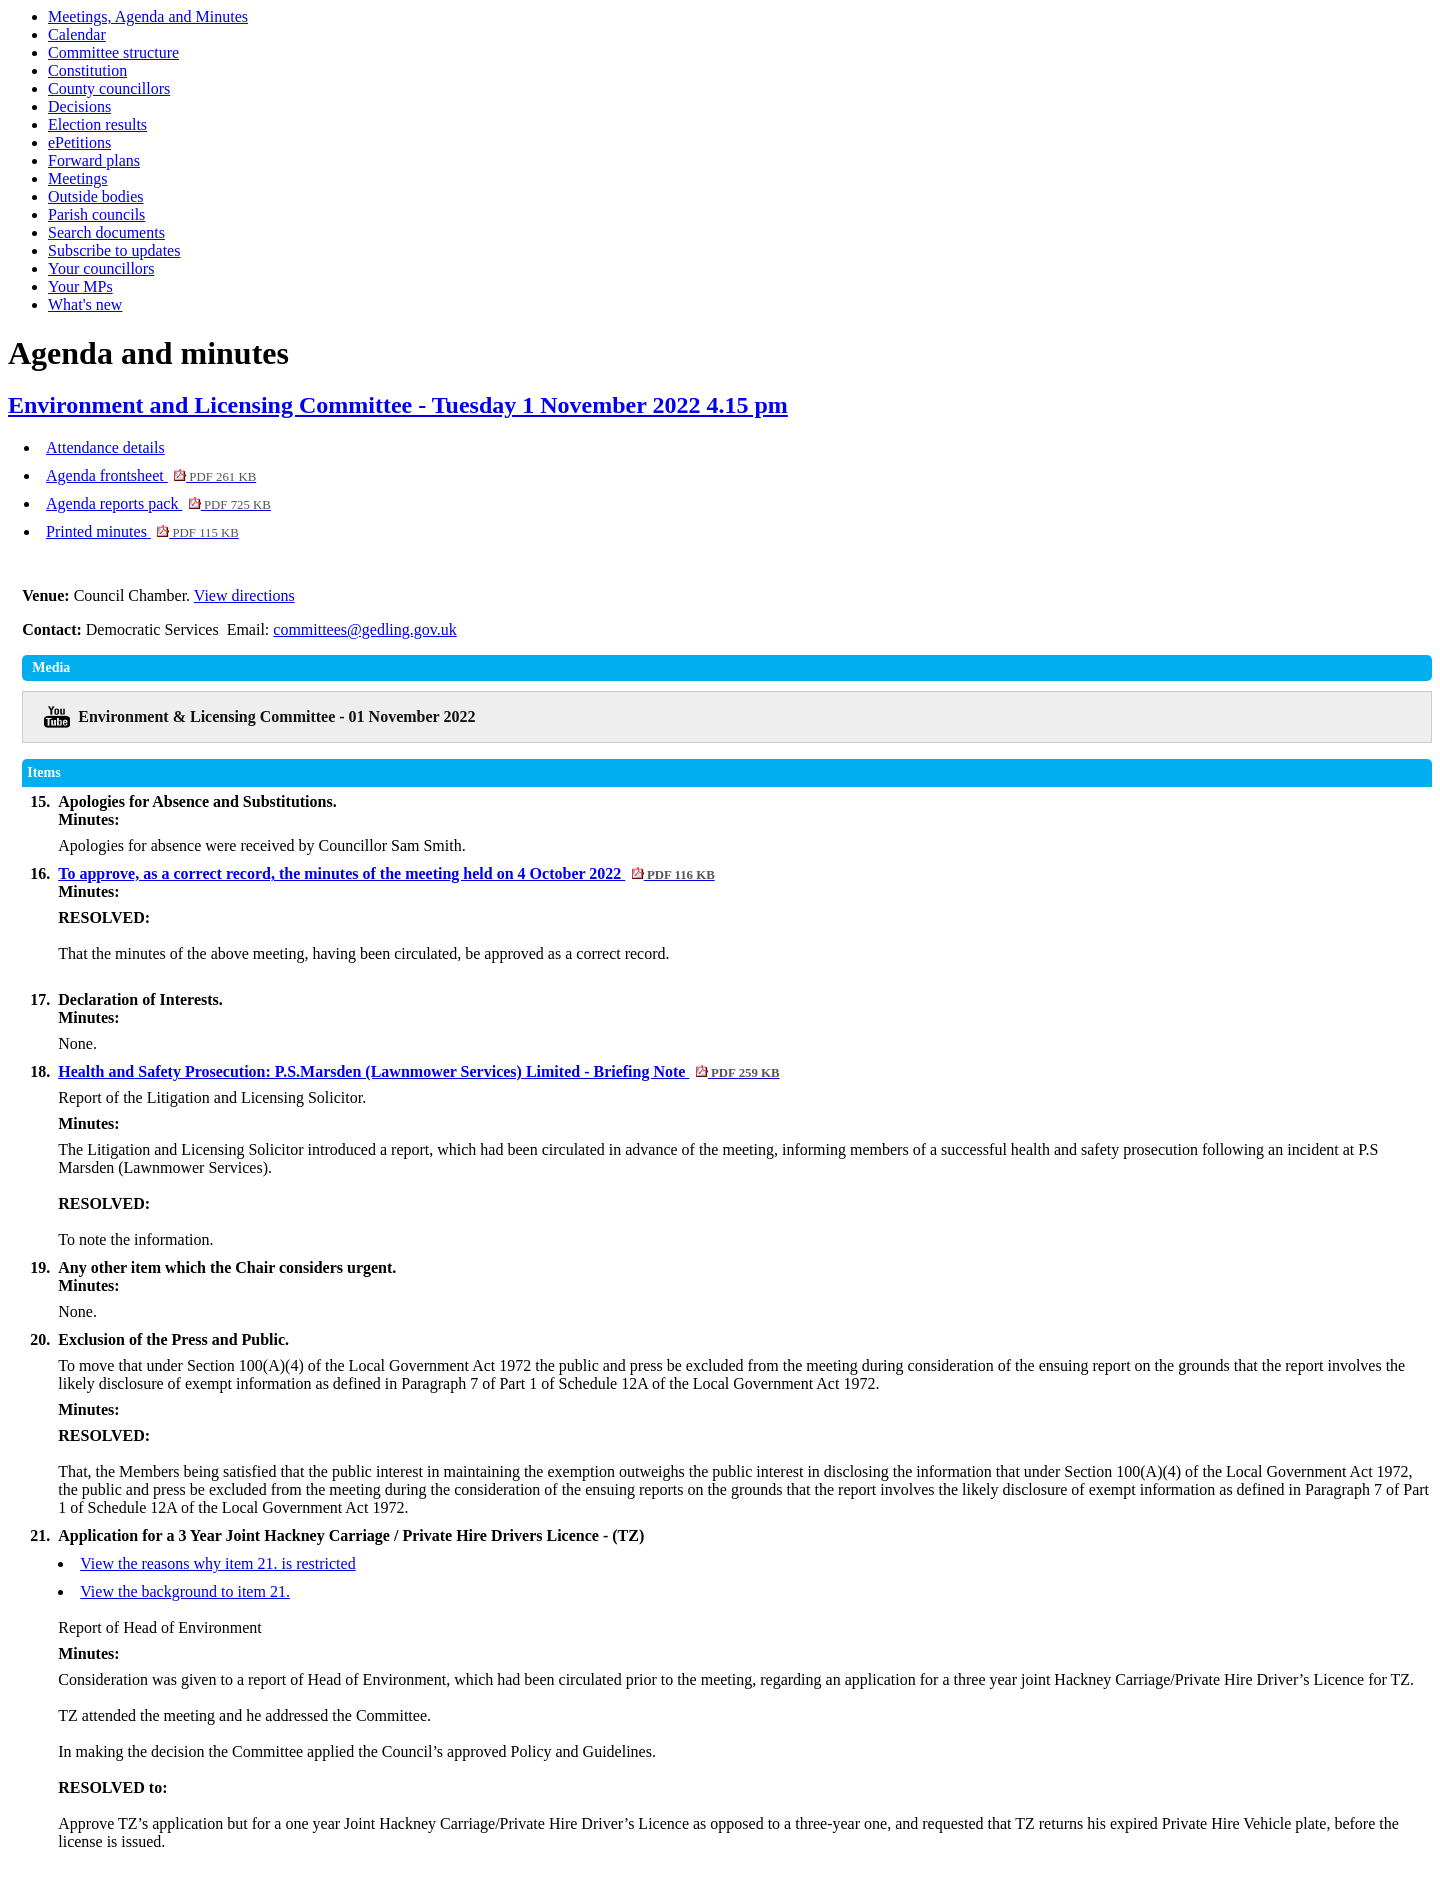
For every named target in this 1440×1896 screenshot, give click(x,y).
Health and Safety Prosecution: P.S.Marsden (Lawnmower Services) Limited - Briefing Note (418, 1071)
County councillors (109, 88)
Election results (97, 124)
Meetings (78, 178)
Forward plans (94, 160)
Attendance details (105, 447)
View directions (244, 595)
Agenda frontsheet (151, 475)
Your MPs (80, 286)
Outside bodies (96, 196)
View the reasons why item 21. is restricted (217, 1563)
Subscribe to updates (114, 250)
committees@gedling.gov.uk (364, 629)
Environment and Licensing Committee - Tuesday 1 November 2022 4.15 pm (398, 405)
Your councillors (101, 268)
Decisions (79, 106)
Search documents (106, 232)
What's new (85, 304)
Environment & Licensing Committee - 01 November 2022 (276, 716)
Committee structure (113, 52)
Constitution (87, 70)
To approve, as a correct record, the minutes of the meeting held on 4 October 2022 (386, 873)
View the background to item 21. (185, 1591)
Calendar (77, 34)
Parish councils (96, 214)
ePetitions (79, 142)
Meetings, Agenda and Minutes (148, 16)
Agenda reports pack (158, 503)
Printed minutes (142, 531)
